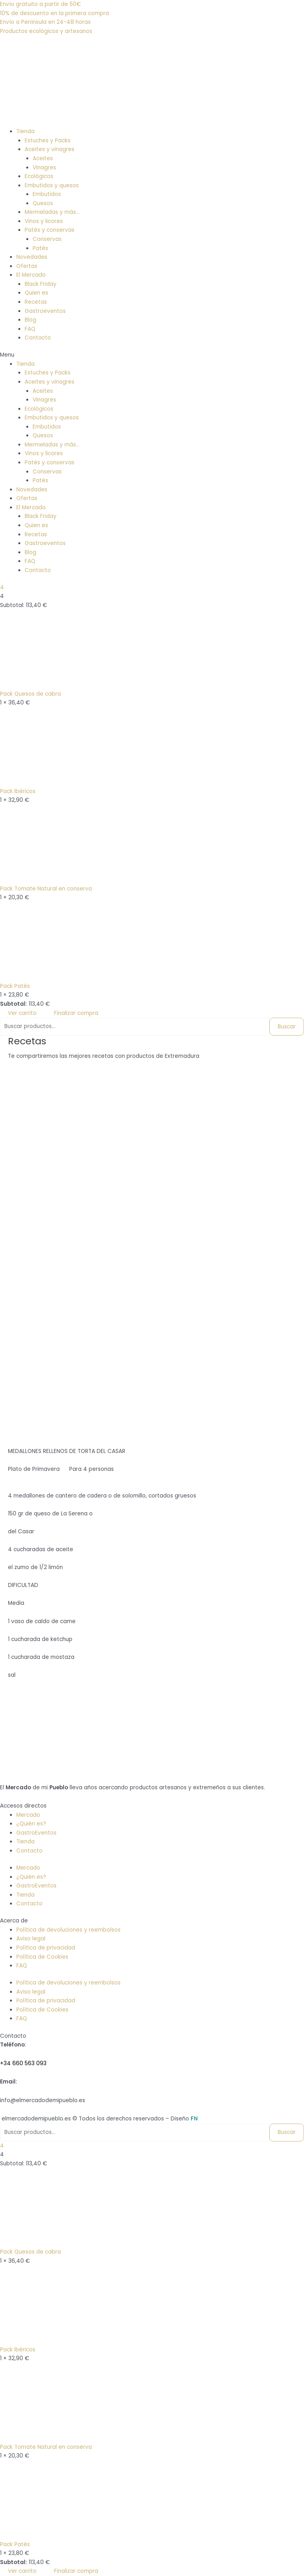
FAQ (30, 329)
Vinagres (44, 167)
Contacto (38, 337)
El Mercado (31, 275)
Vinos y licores (44, 221)
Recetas (36, 302)
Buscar (287, 1026)
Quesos (43, 203)
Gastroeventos (45, 311)
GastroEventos (36, 1833)
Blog (30, 320)
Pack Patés (15, 986)
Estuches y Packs (47, 140)
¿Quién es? (31, 1823)
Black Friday (41, 284)
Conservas (47, 239)
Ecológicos (39, 176)
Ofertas (26, 266)
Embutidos (47, 194)
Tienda (25, 131)
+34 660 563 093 (23, 2063)
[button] (152, 355)
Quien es (36, 293)
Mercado (28, 1815)
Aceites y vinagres (49, 149)
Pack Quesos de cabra (30, 694)
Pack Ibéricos (17, 791)
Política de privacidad (45, 1947)
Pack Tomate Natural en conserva (46, 888)
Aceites (43, 158)
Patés (40, 248)
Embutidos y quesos (52, 185)
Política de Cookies (42, 1957)
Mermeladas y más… (52, 212)
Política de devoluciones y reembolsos (68, 1930)
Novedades (31, 257)
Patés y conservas (49, 230)
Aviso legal (30, 1938)
